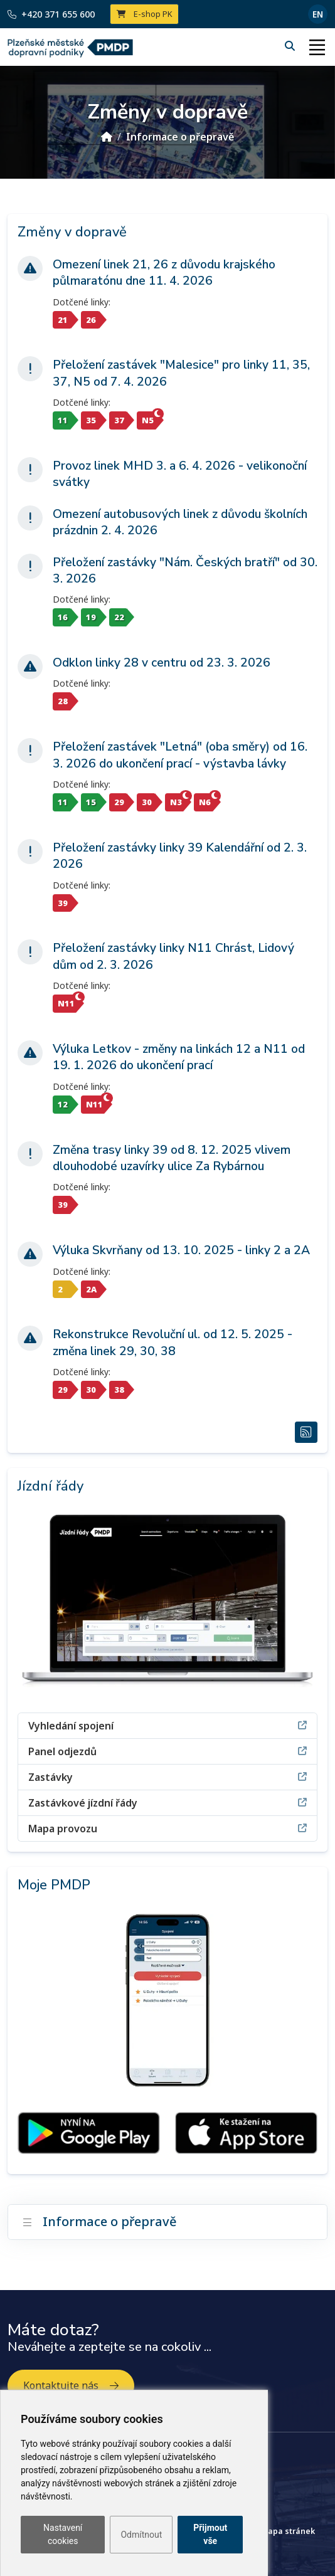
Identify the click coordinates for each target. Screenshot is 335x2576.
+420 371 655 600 (51, 14)
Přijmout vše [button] (210, 2534)
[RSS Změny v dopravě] (306, 1432)
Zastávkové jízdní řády (167, 1802)
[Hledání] (291, 46)
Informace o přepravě (180, 137)
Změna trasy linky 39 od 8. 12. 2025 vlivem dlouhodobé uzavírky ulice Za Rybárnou (171, 1158)
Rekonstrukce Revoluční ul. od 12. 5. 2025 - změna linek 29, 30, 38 (172, 1342)
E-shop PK (145, 13)
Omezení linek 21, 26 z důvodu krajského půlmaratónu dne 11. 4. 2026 (164, 272)
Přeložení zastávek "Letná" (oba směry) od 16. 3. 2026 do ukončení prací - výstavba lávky (180, 755)
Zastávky (167, 1777)
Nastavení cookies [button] (62, 2534)
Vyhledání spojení (167, 1725)
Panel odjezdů (167, 1751)
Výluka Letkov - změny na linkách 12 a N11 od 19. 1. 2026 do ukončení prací (179, 1057)
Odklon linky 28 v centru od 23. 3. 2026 (161, 663)
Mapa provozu (167, 1828)
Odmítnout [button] (141, 2535)
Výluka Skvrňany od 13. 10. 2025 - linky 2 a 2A (181, 1250)
